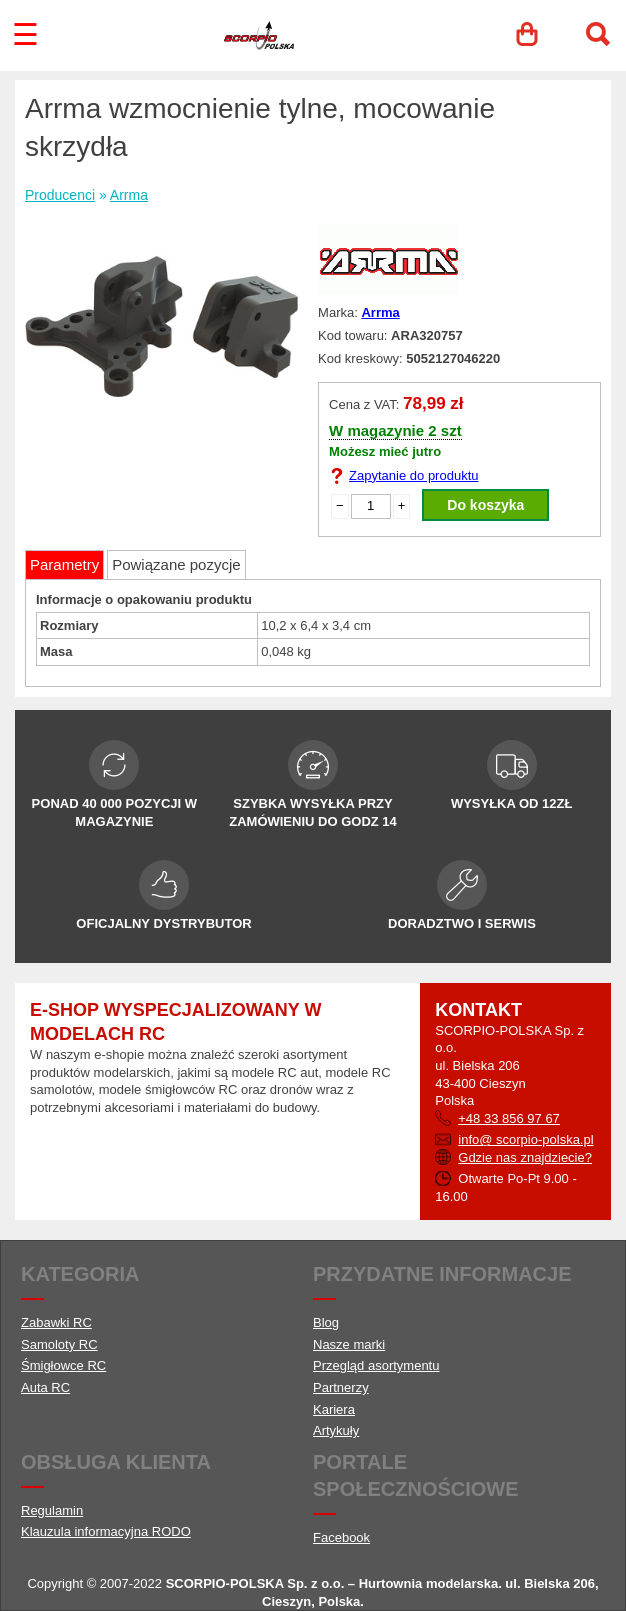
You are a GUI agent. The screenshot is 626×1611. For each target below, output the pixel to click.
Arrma (129, 195)
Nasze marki (349, 1344)
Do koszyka (485, 505)
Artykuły (336, 1430)
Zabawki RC (56, 1322)
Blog (326, 1322)
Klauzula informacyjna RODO (106, 1531)
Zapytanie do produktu (413, 475)
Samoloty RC (59, 1344)
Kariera (334, 1409)
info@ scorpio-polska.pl (525, 1139)
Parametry (64, 564)
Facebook (341, 1537)
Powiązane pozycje (176, 564)
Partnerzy (341, 1387)
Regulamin (52, 1510)
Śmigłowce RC (63, 1365)
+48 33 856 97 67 (509, 1118)
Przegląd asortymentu (376, 1365)
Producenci (60, 195)
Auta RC (45, 1387)
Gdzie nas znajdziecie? (525, 1157)
